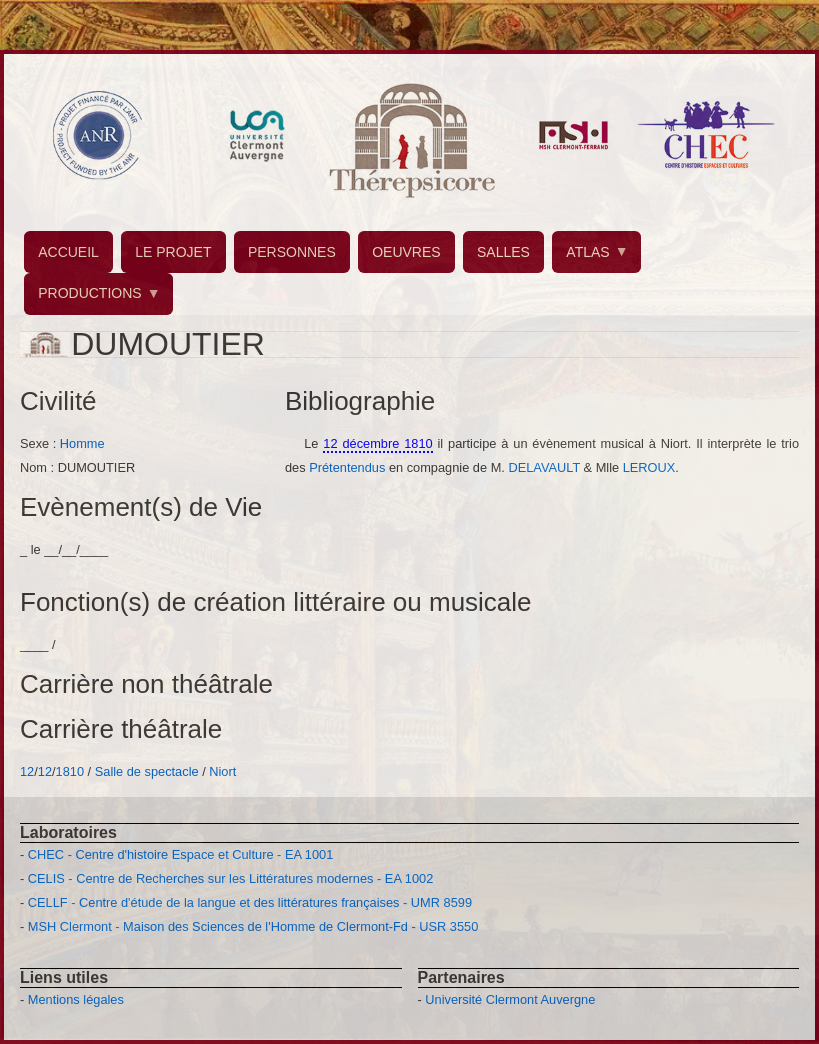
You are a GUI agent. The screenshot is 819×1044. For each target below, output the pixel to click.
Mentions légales (76, 999)
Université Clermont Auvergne (510, 999)
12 (27, 771)
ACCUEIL (68, 252)
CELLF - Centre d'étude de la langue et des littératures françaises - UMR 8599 (250, 902)
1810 (70, 771)
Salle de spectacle (147, 771)
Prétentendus (347, 467)
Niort (222, 771)
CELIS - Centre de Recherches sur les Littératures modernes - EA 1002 (230, 878)
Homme (82, 443)
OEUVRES (406, 252)
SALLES (503, 252)
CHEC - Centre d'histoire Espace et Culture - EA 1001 (180, 854)
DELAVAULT (544, 467)
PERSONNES (292, 252)
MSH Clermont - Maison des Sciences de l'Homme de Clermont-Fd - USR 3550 (253, 926)
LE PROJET (173, 252)
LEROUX (649, 467)
